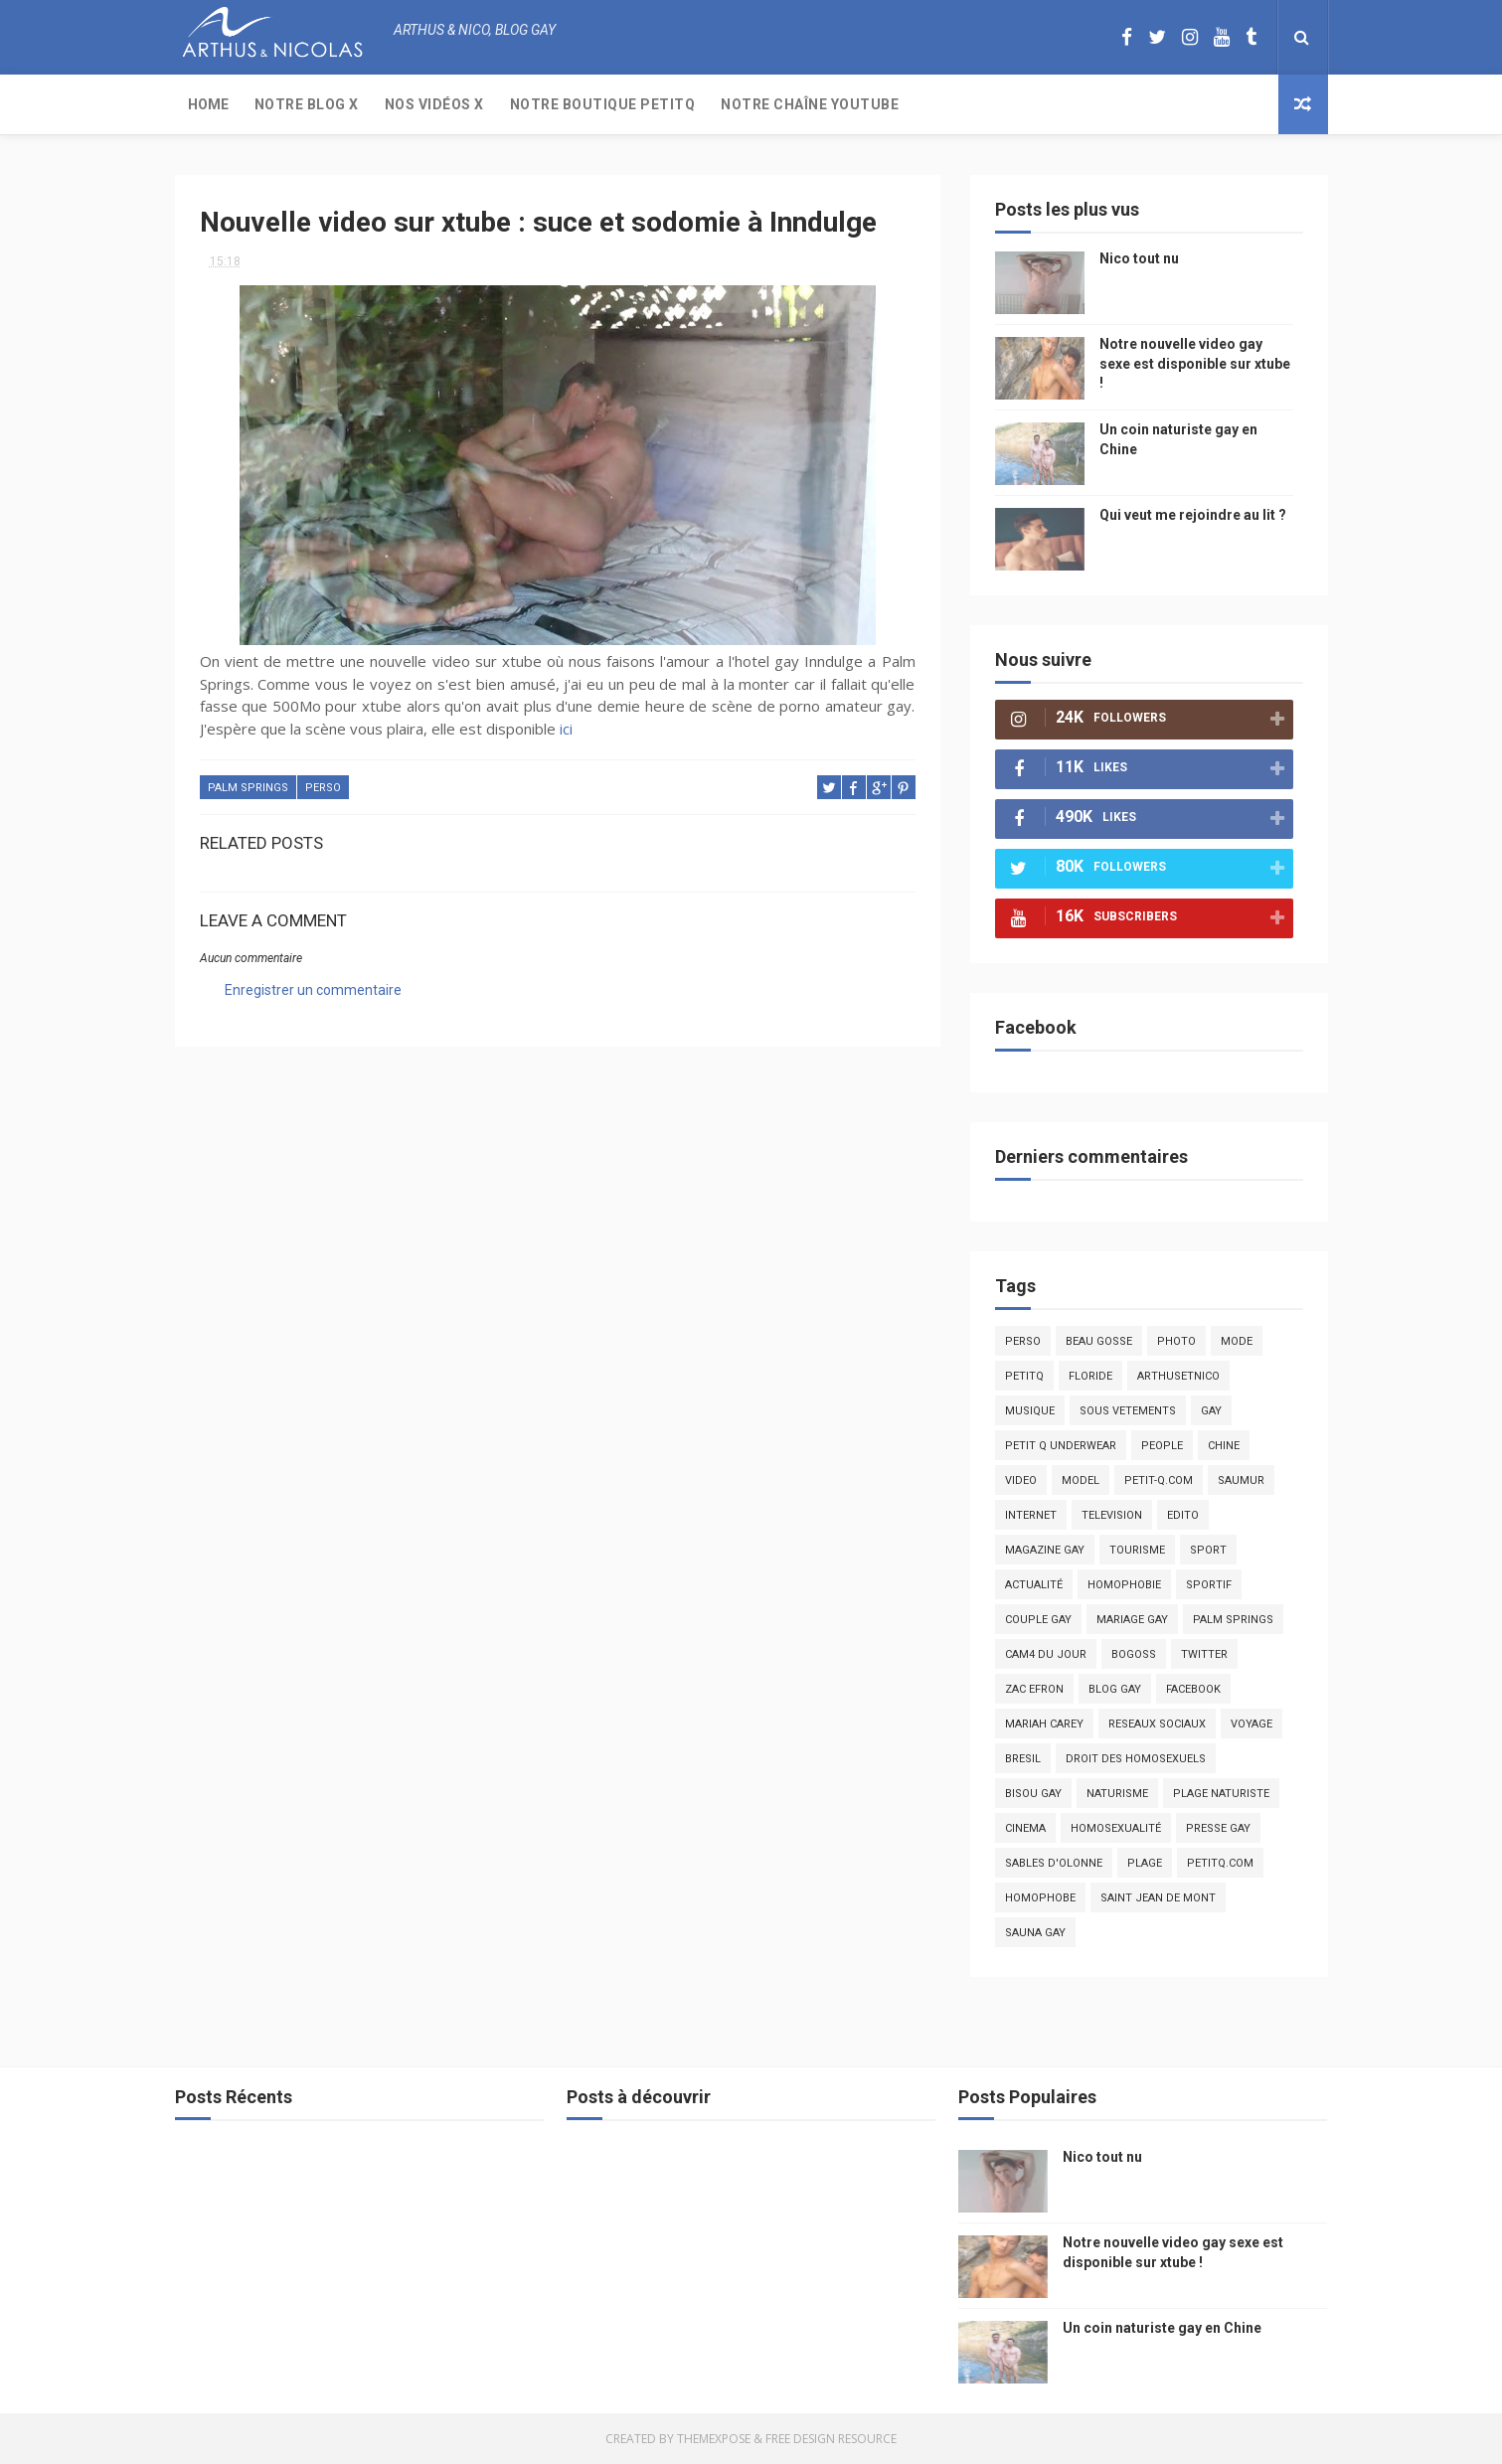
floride (1090, 1376)
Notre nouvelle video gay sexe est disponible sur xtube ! (1194, 363)
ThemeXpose (714, 2438)
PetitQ (1024, 1376)
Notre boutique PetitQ (603, 104)
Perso (323, 787)
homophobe (1040, 1897)
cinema (1025, 1828)
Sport (1208, 1550)
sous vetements (1128, 1410)
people (1162, 1445)
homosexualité (1116, 1828)
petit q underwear (1060, 1445)
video (1021, 1480)
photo (1176, 1341)
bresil (1023, 1758)
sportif (1209, 1584)
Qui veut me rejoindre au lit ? (1192, 515)
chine (1224, 1445)
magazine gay (1045, 1550)
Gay (1211, 1410)
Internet (1031, 1515)
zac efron (1034, 1689)
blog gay (1114, 1689)
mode (1236, 1341)
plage (1144, 1863)
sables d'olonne (1053, 1863)
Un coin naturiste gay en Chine (1162, 2328)
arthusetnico (1178, 1376)
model (1080, 1480)
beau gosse (1099, 1341)
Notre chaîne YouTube (810, 104)
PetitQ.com (1220, 1863)
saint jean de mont (1158, 1897)
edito (1183, 1515)
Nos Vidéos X (434, 104)
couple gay (1038, 1619)
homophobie (1124, 1584)
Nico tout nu (1139, 258)
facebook (1193, 1689)
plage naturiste (1221, 1793)
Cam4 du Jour (1045, 1654)
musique (1030, 1410)
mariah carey (1044, 1724)
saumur (1241, 1480)
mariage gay (1132, 1619)
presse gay (1218, 1828)
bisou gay (1033, 1793)
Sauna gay (1035, 1932)
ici (566, 729)
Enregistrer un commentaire (313, 990)
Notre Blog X (306, 104)
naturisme (1117, 1793)
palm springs (248, 787)
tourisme (1137, 1550)
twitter (1204, 1654)
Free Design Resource (831, 2438)
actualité (1034, 1584)
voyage (1251, 1724)
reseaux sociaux (1157, 1724)
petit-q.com (1158, 1480)
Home (208, 104)
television (1112, 1515)
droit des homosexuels (1136, 1758)
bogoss (1133, 1654)
